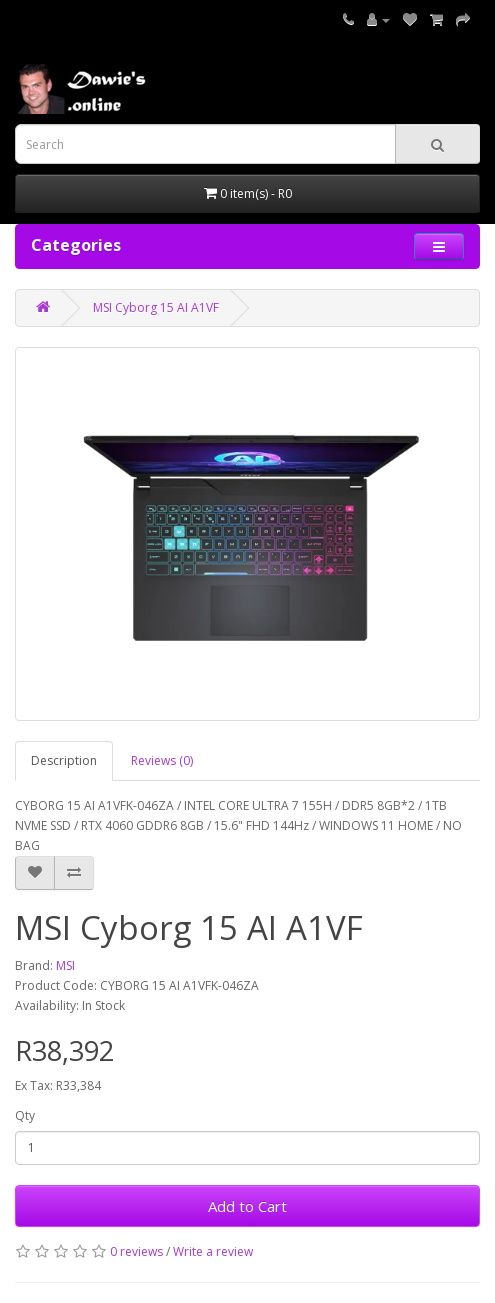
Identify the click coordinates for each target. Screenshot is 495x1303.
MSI (65, 965)
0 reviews (136, 1251)
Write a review (213, 1251)
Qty (25, 1115)
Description (64, 760)
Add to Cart (247, 1206)
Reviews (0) (162, 760)
